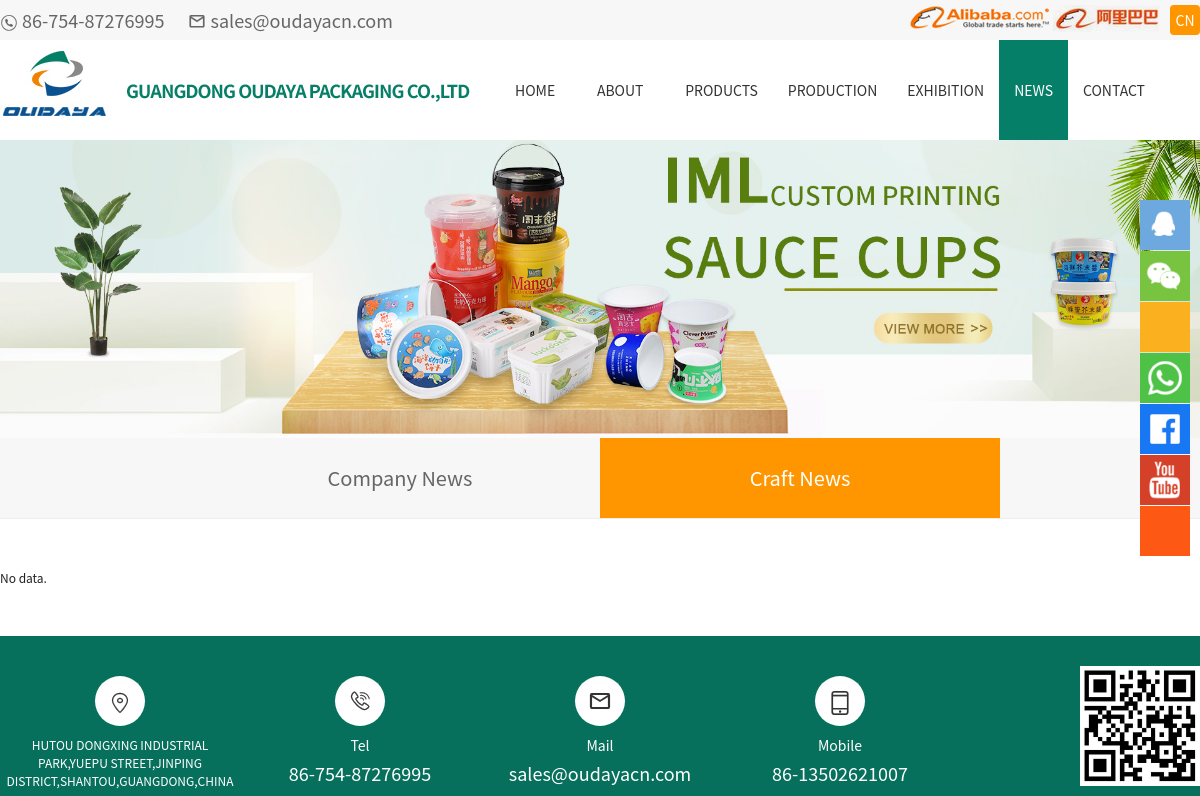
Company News (400, 477)
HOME (535, 90)
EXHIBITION (945, 90)
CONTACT (1114, 90)
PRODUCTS (721, 90)
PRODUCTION (832, 90)
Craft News (800, 477)
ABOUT (620, 90)
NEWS (1033, 90)
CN (1184, 20)
